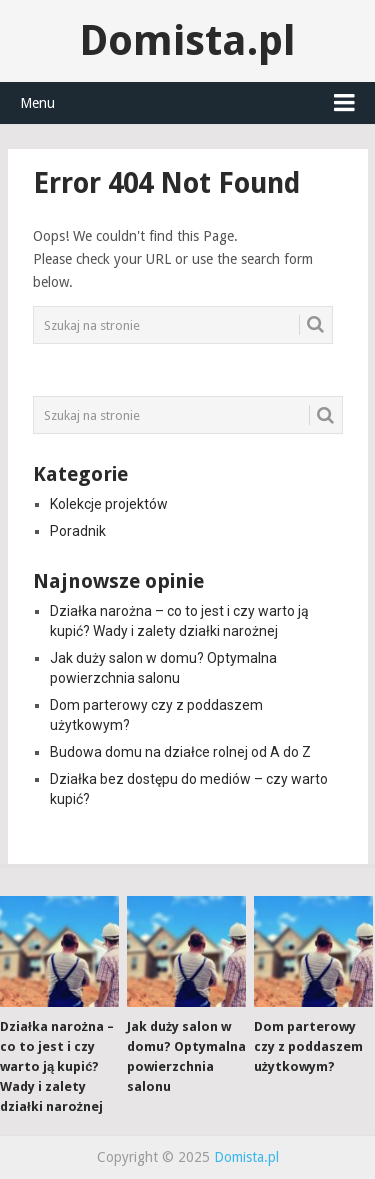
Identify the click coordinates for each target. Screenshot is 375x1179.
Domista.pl (187, 40)
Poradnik (78, 531)
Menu (37, 103)
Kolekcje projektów (109, 504)
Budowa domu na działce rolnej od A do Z (180, 752)
